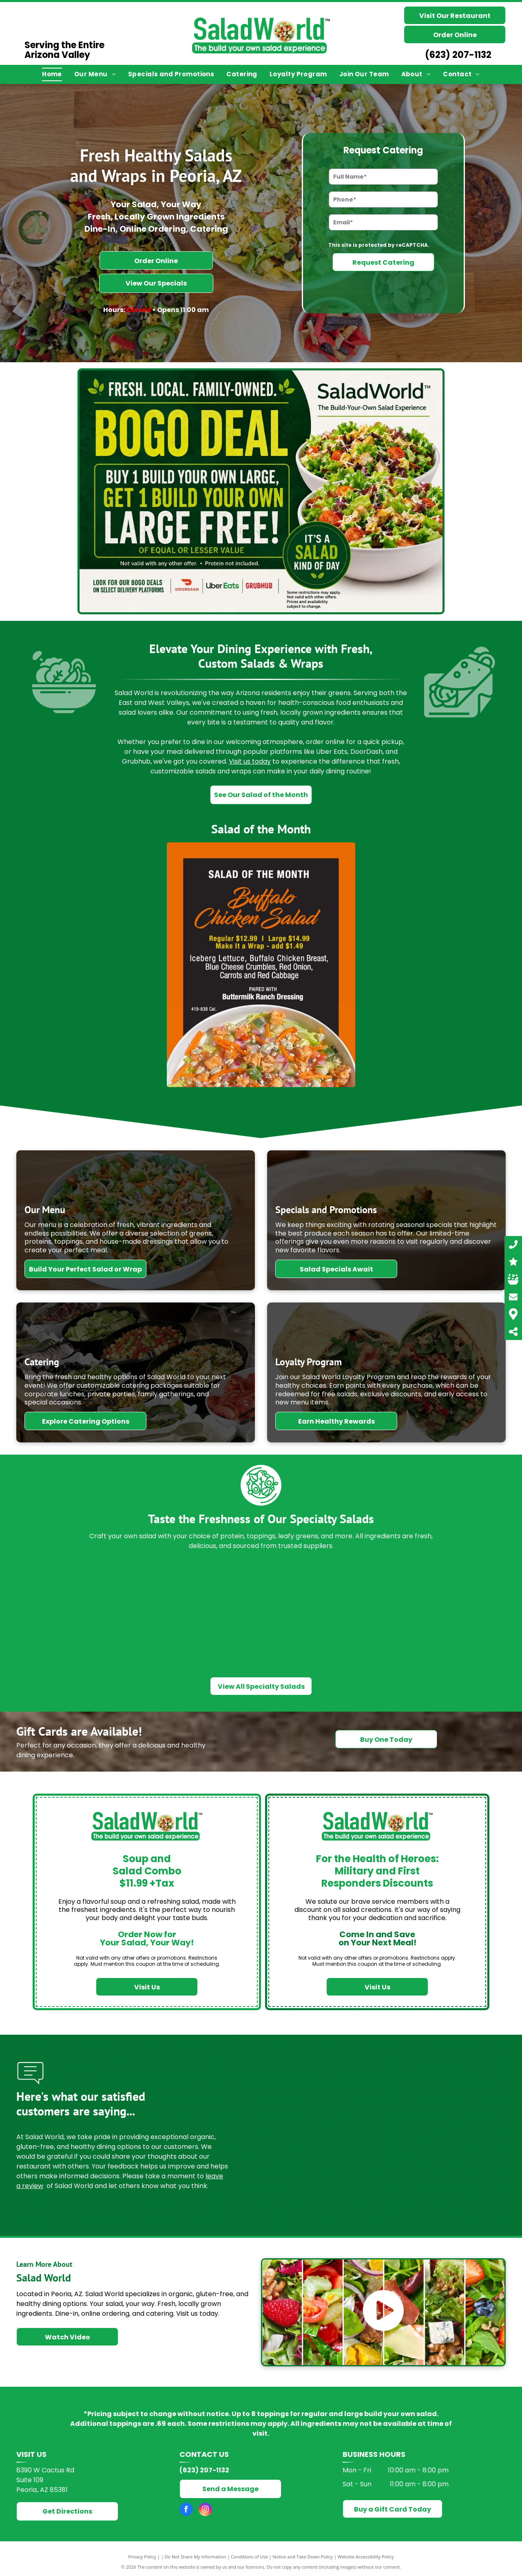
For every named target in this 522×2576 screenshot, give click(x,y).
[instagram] (205, 2510)
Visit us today (250, 761)
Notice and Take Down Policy (303, 2557)
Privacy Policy (142, 2557)
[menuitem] (52, 74)
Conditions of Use (249, 2557)
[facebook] (186, 2510)
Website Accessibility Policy (366, 2557)
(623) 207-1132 (458, 55)
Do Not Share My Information (195, 2557)
